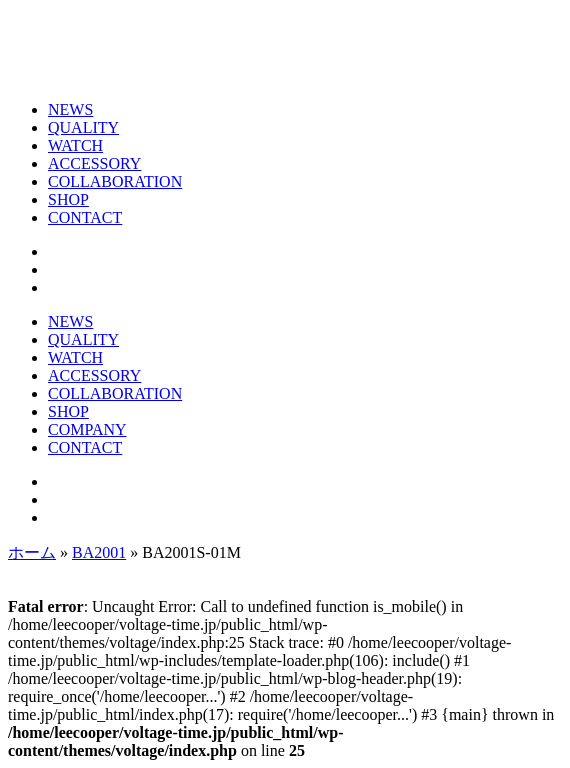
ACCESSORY (94, 163)
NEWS (70, 109)
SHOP (68, 199)
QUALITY (83, 127)
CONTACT (85, 217)
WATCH (75, 145)
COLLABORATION (115, 181)
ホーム (32, 552)
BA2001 (99, 552)
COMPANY (87, 429)
